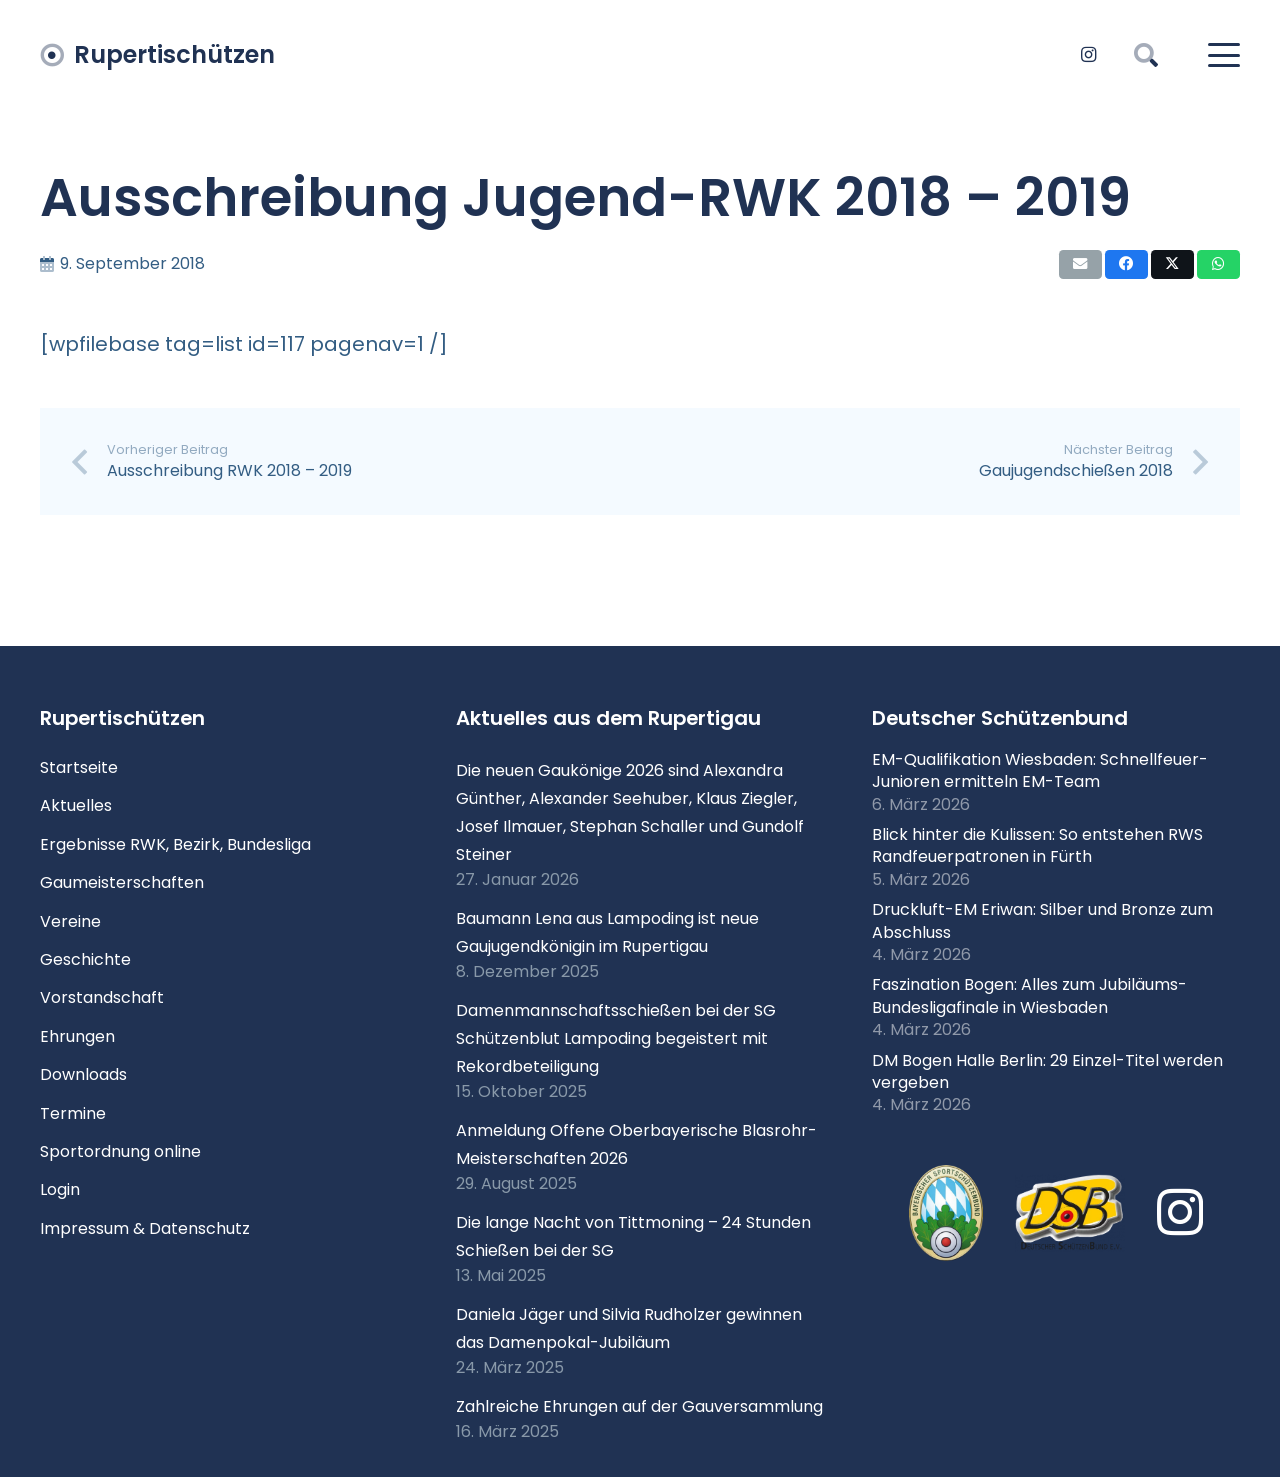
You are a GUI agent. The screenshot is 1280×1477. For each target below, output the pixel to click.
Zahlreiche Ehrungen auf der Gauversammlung (639, 1406)
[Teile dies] (1126, 264)
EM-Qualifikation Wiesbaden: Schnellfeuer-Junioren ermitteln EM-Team (1040, 770)
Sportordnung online (120, 1151)
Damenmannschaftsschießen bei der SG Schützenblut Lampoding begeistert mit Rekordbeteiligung (616, 1038)
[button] (1146, 55)
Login (60, 1189)
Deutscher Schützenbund (1000, 718)
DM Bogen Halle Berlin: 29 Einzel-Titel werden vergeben (1047, 1071)
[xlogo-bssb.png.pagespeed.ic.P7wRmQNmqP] (946, 1213)
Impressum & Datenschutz (145, 1228)
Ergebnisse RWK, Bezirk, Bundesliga (175, 844)
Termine (73, 1113)
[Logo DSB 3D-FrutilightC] (1070, 1213)
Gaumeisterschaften (122, 882)
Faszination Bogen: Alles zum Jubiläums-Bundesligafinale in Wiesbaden (1029, 995)
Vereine (70, 921)
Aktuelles (76, 805)
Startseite (79, 767)
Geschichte (85, 959)
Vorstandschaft (102, 997)
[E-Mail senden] (1080, 264)
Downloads (83, 1074)
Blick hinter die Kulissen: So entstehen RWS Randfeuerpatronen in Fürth (1037, 845)
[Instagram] (1088, 55)
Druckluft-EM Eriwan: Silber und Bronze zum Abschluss (1042, 920)
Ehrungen (77, 1036)
